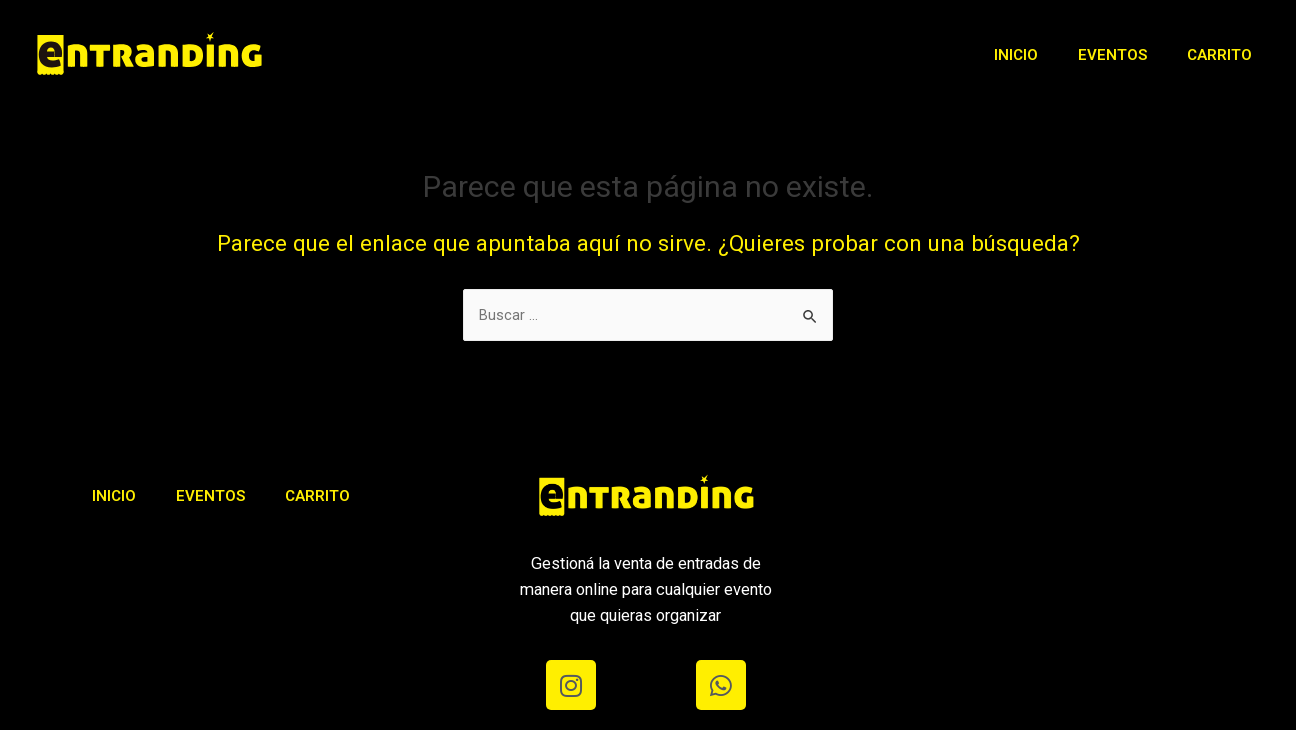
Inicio (1016, 55)
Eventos (1112, 55)
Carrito (1219, 55)
